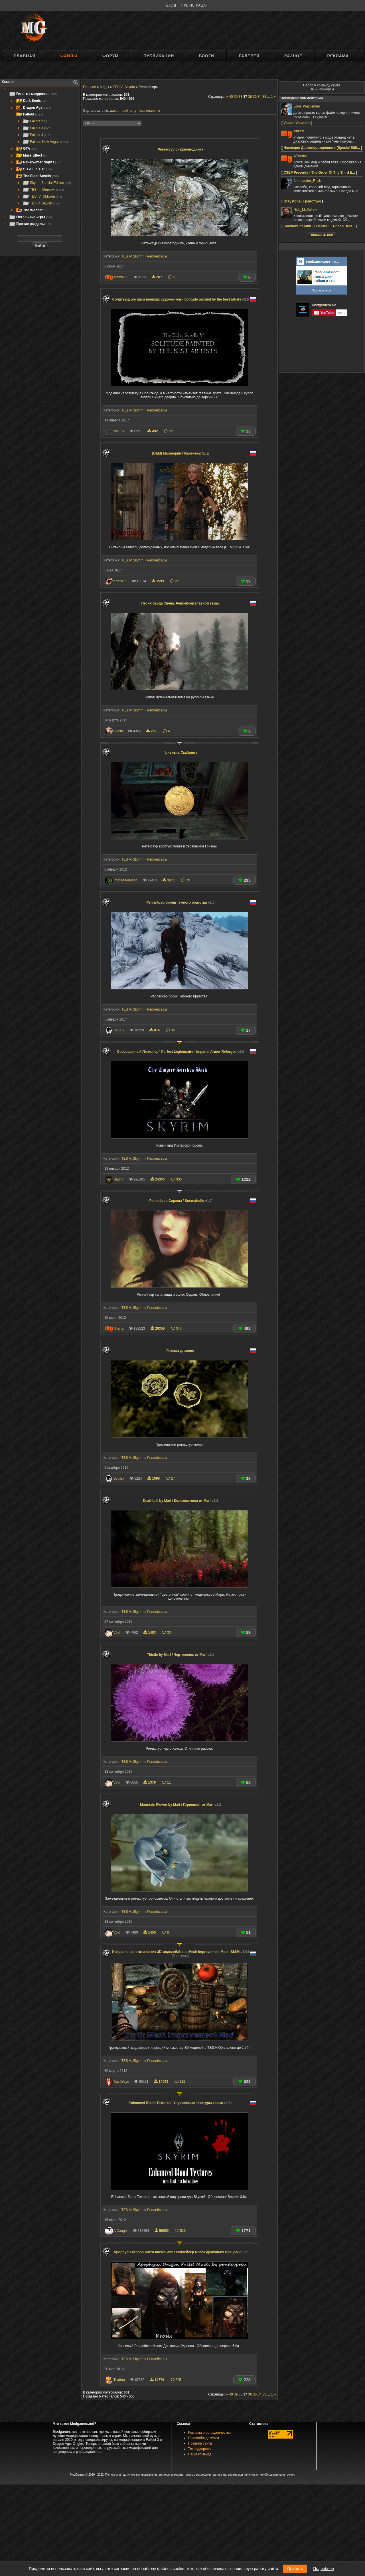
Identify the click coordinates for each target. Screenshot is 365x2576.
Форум (110, 56)
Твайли (119, 2380)
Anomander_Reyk (307, 181)
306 (176, 1179)
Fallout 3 (37, 128)
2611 (169, 880)
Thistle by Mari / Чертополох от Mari (180, 1655)
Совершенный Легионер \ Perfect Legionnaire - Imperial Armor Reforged (180, 1052)
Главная (24, 56)
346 (176, 1328)
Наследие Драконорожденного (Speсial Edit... (321, 148)
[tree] (40, 158)
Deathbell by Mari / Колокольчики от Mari (180, 1501)
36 (170, 1030)
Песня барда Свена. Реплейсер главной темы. (180, 603)
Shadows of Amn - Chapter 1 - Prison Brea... (319, 226)
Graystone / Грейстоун (302, 201)
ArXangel (120, 2231)
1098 (154, 1478)
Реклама (338, 56)
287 (157, 277)
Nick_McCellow (305, 210)
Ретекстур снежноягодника (180, 149)
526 (180, 2231)
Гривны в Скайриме (181, 752)
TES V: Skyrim (41, 203)
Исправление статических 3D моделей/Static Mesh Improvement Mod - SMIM (180, 1954)
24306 (158, 1179)
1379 (150, 1782)
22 (168, 431)
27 (170, 1478)
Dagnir (118, 1179)
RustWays (121, 2082)
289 (151, 731)
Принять (295, 2568)
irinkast (298, 131)
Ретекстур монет (180, 1351)
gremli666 (121, 277)
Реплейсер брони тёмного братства (181, 902)
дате (113, 111)
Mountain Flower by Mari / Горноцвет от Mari (180, 1805)
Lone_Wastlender (306, 106)
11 (166, 1782)
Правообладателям (203, 2438)
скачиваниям (149, 111)
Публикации (158, 56)
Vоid (116, 1632)
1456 (150, 1932)
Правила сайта (200, 2443)
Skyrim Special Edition (47, 182)
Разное (293, 56)
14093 (161, 2082)
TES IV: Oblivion (42, 196)
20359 (158, 1328)
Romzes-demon (125, 880)
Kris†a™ (120, 581)
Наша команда (200, 2454)
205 (176, 2380)
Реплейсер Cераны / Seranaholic (180, 1201)
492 (153, 431)
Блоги (206, 56)
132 (180, 2082)
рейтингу (129, 111)
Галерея (249, 56)
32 (174, 581)
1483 (150, 1632)
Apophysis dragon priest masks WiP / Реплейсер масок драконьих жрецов (180, 2252)
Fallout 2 (35, 121)
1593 (158, 581)
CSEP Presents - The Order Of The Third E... (319, 173)
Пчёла (118, 1328)
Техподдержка (199, 2449)
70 (185, 880)
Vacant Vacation (296, 123)
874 (155, 1030)
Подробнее (323, 2568)
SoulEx (118, 1030)
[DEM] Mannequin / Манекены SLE (180, 453)
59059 (162, 2231)
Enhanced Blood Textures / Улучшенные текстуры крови (180, 2103)
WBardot (300, 156)
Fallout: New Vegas (45, 141)
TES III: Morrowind (43, 189)
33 (166, 1632)
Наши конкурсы (321, 89)
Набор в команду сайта (321, 85)
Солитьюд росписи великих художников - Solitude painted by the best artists (180, 299)
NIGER (118, 431)
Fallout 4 (37, 134)
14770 (157, 2380)
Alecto (118, 731)
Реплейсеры (157, 256)
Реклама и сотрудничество (209, 2433)
